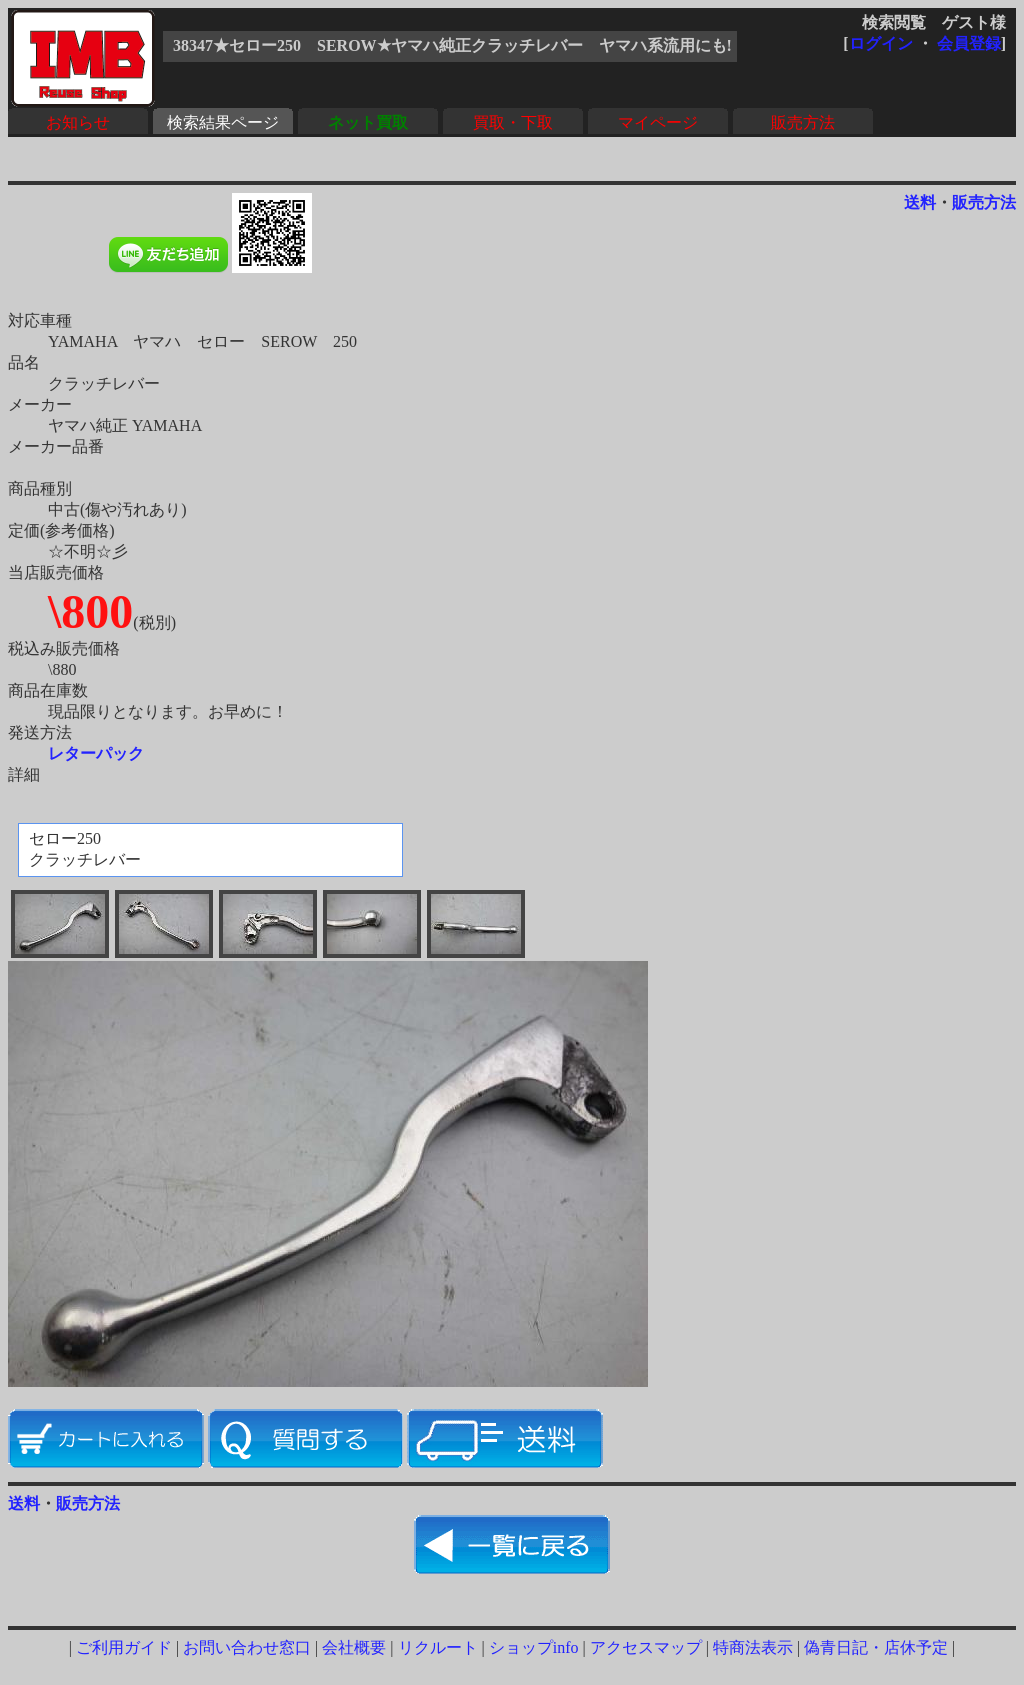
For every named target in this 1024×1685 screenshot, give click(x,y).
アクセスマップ (646, 1647)
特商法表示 (753, 1647)
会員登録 (969, 43)
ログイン (881, 43)
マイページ (658, 122)
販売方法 (803, 122)
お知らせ (78, 122)
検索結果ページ (223, 122)
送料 (920, 202)
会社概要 (354, 1647)
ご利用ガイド (124, 1647)
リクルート (438, 1647)
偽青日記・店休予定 (876, 1647)
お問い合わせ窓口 (247, 1647)
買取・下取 (513, 122)
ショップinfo (534, 1647)
